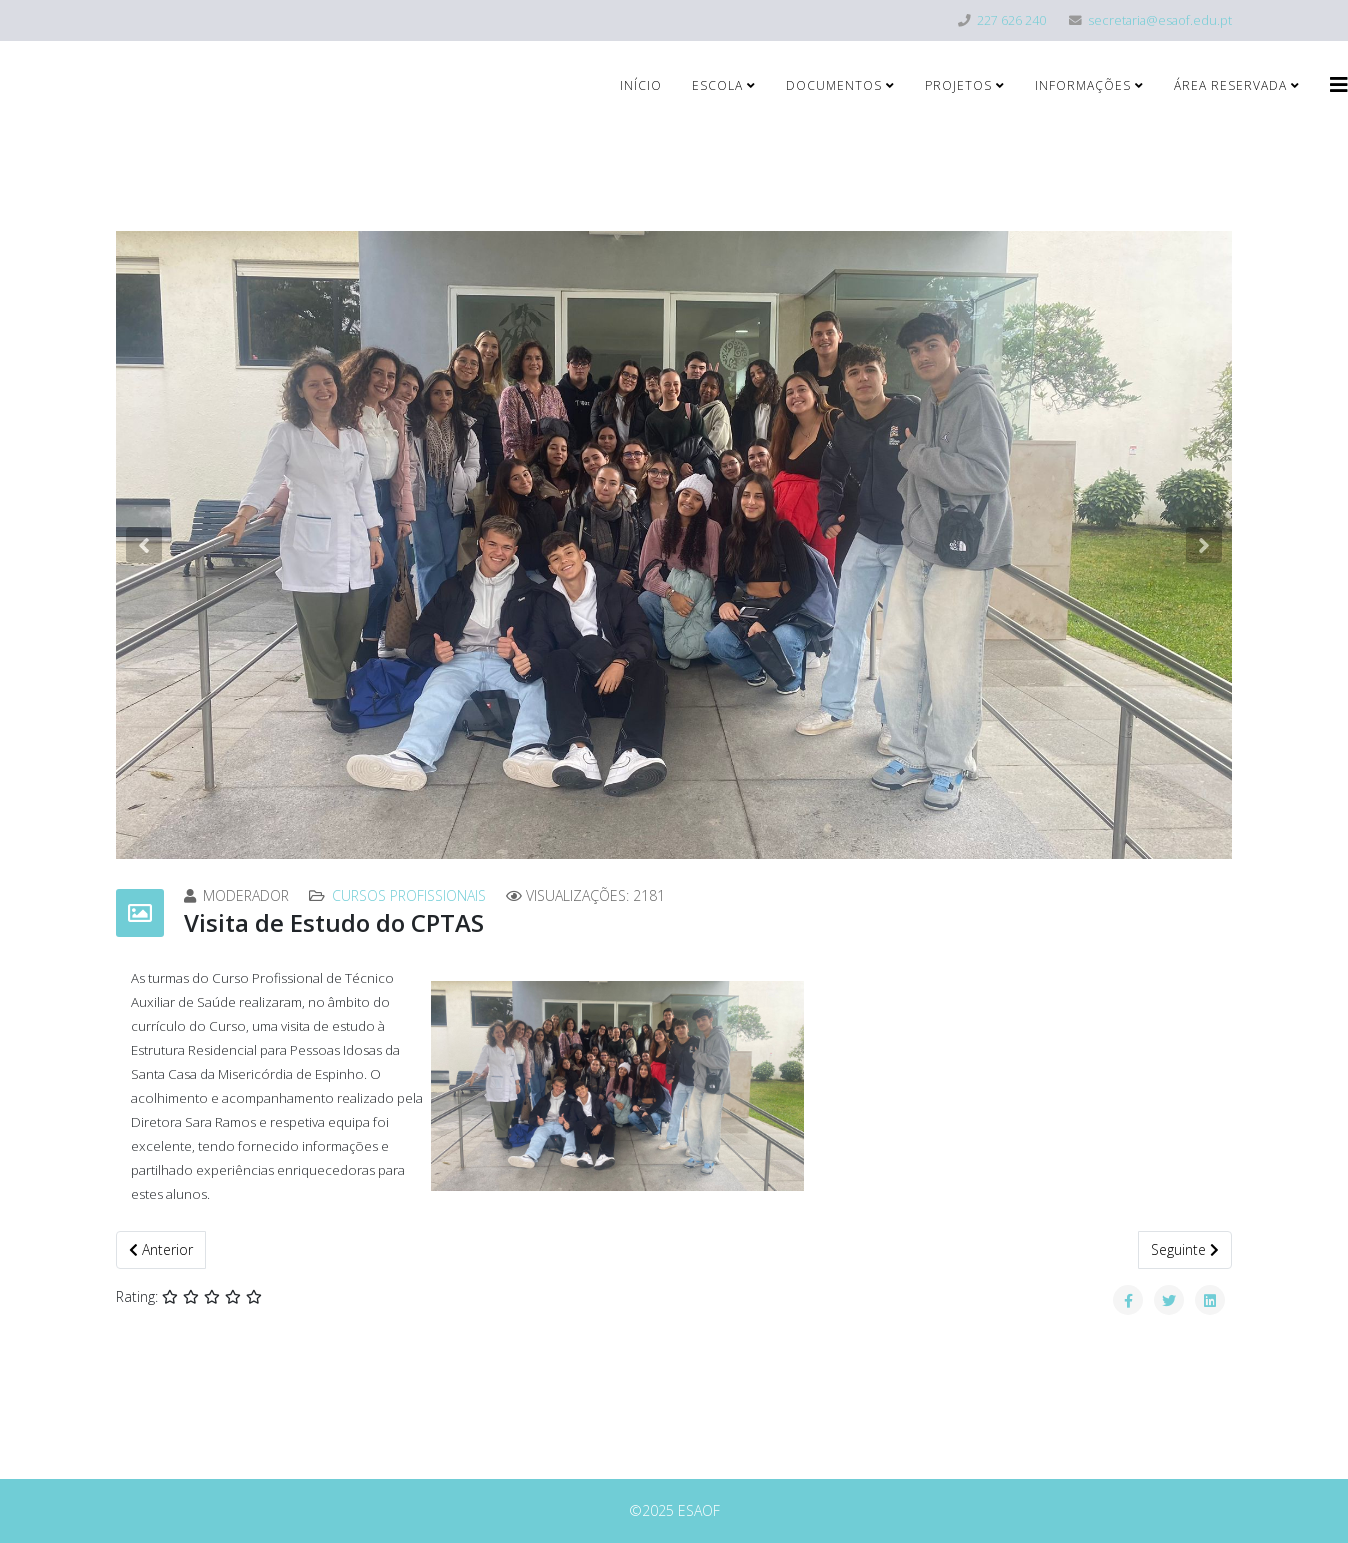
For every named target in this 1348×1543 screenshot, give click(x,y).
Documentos (834, 85)
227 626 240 (1011, 20)
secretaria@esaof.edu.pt (1160, 20)
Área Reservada (1230, 85)
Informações (1083, 85)
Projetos (958, 85)
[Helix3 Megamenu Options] (1339, 84)
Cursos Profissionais (409, 895)
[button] (144, 545)
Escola (717, 85)
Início (641, 85)
